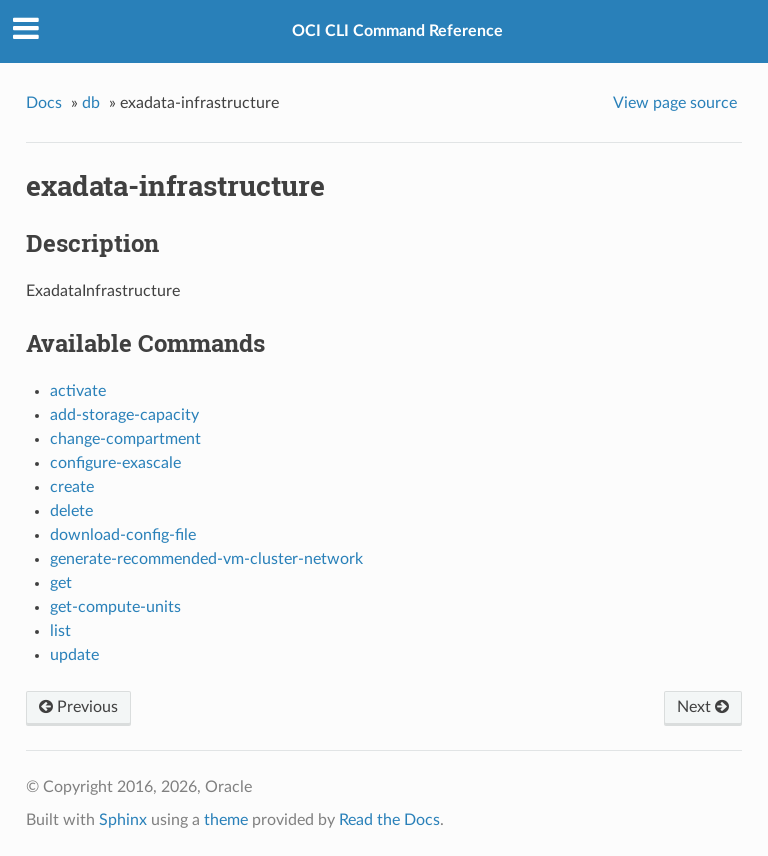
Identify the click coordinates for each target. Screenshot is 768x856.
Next (703, 707)
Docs (44, 103)
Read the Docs (389, 820)
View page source (675, 103)
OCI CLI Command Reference (397, 31)
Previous (78, 707)
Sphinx (123, 820)
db (91, 103)
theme (226, 820)
